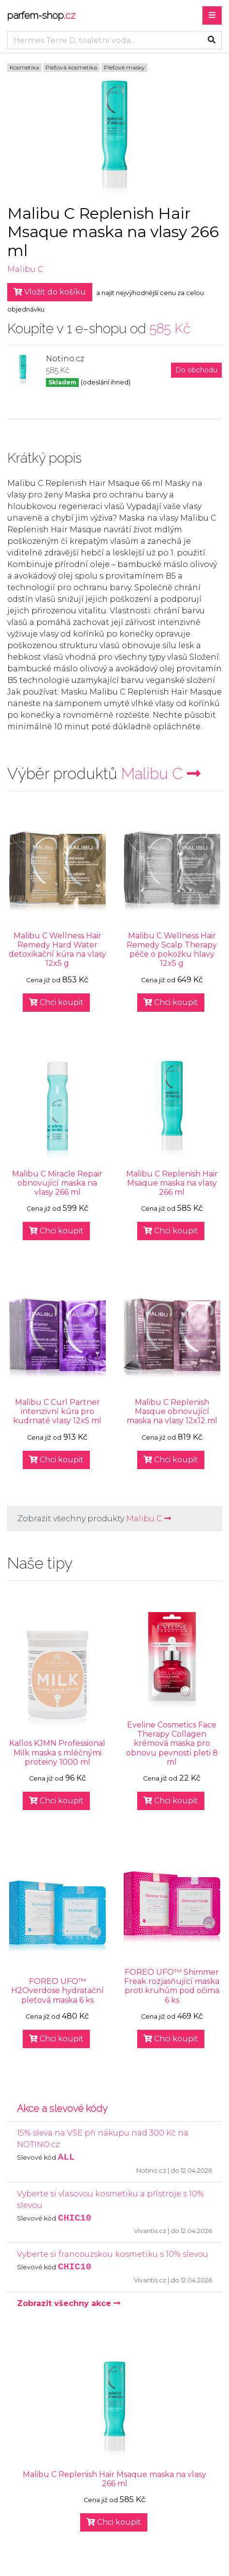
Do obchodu (196, 370)
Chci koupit (56, 1002)
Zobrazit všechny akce (68, 2303)
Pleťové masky (124, 67)
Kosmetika (24, 67)
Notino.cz (151, 2170)
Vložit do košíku (50, 292)
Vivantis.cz (150, 2231)
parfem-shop (41, 15)
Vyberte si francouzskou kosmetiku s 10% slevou (112, 2254)
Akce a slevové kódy (62, 2108)
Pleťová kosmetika (71, 67)
